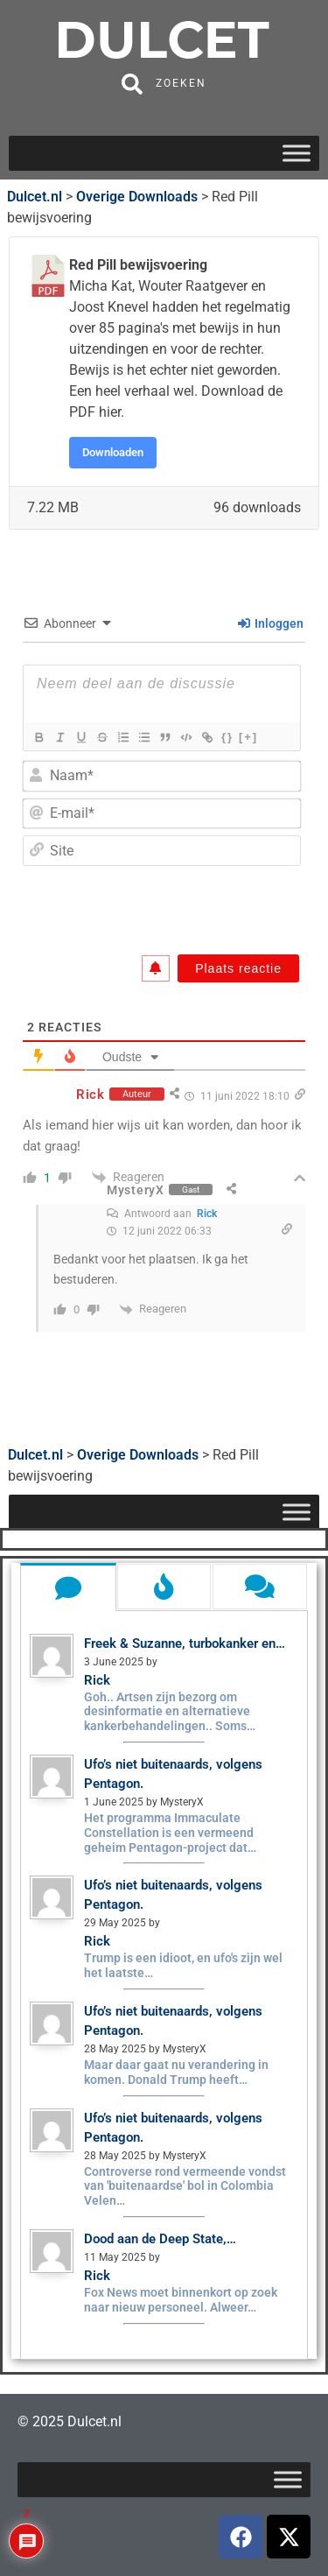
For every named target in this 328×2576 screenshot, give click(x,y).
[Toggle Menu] (297, 152)
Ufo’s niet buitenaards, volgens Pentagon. (173, 1773)
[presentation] (176, 906)
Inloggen (271, 623)
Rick (207, 1213)
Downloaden (112, 452)
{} (227, 736)
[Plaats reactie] (238, 968)
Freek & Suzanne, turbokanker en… (184, 1643)
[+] (248, 736)
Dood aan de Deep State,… (160, 2239)
